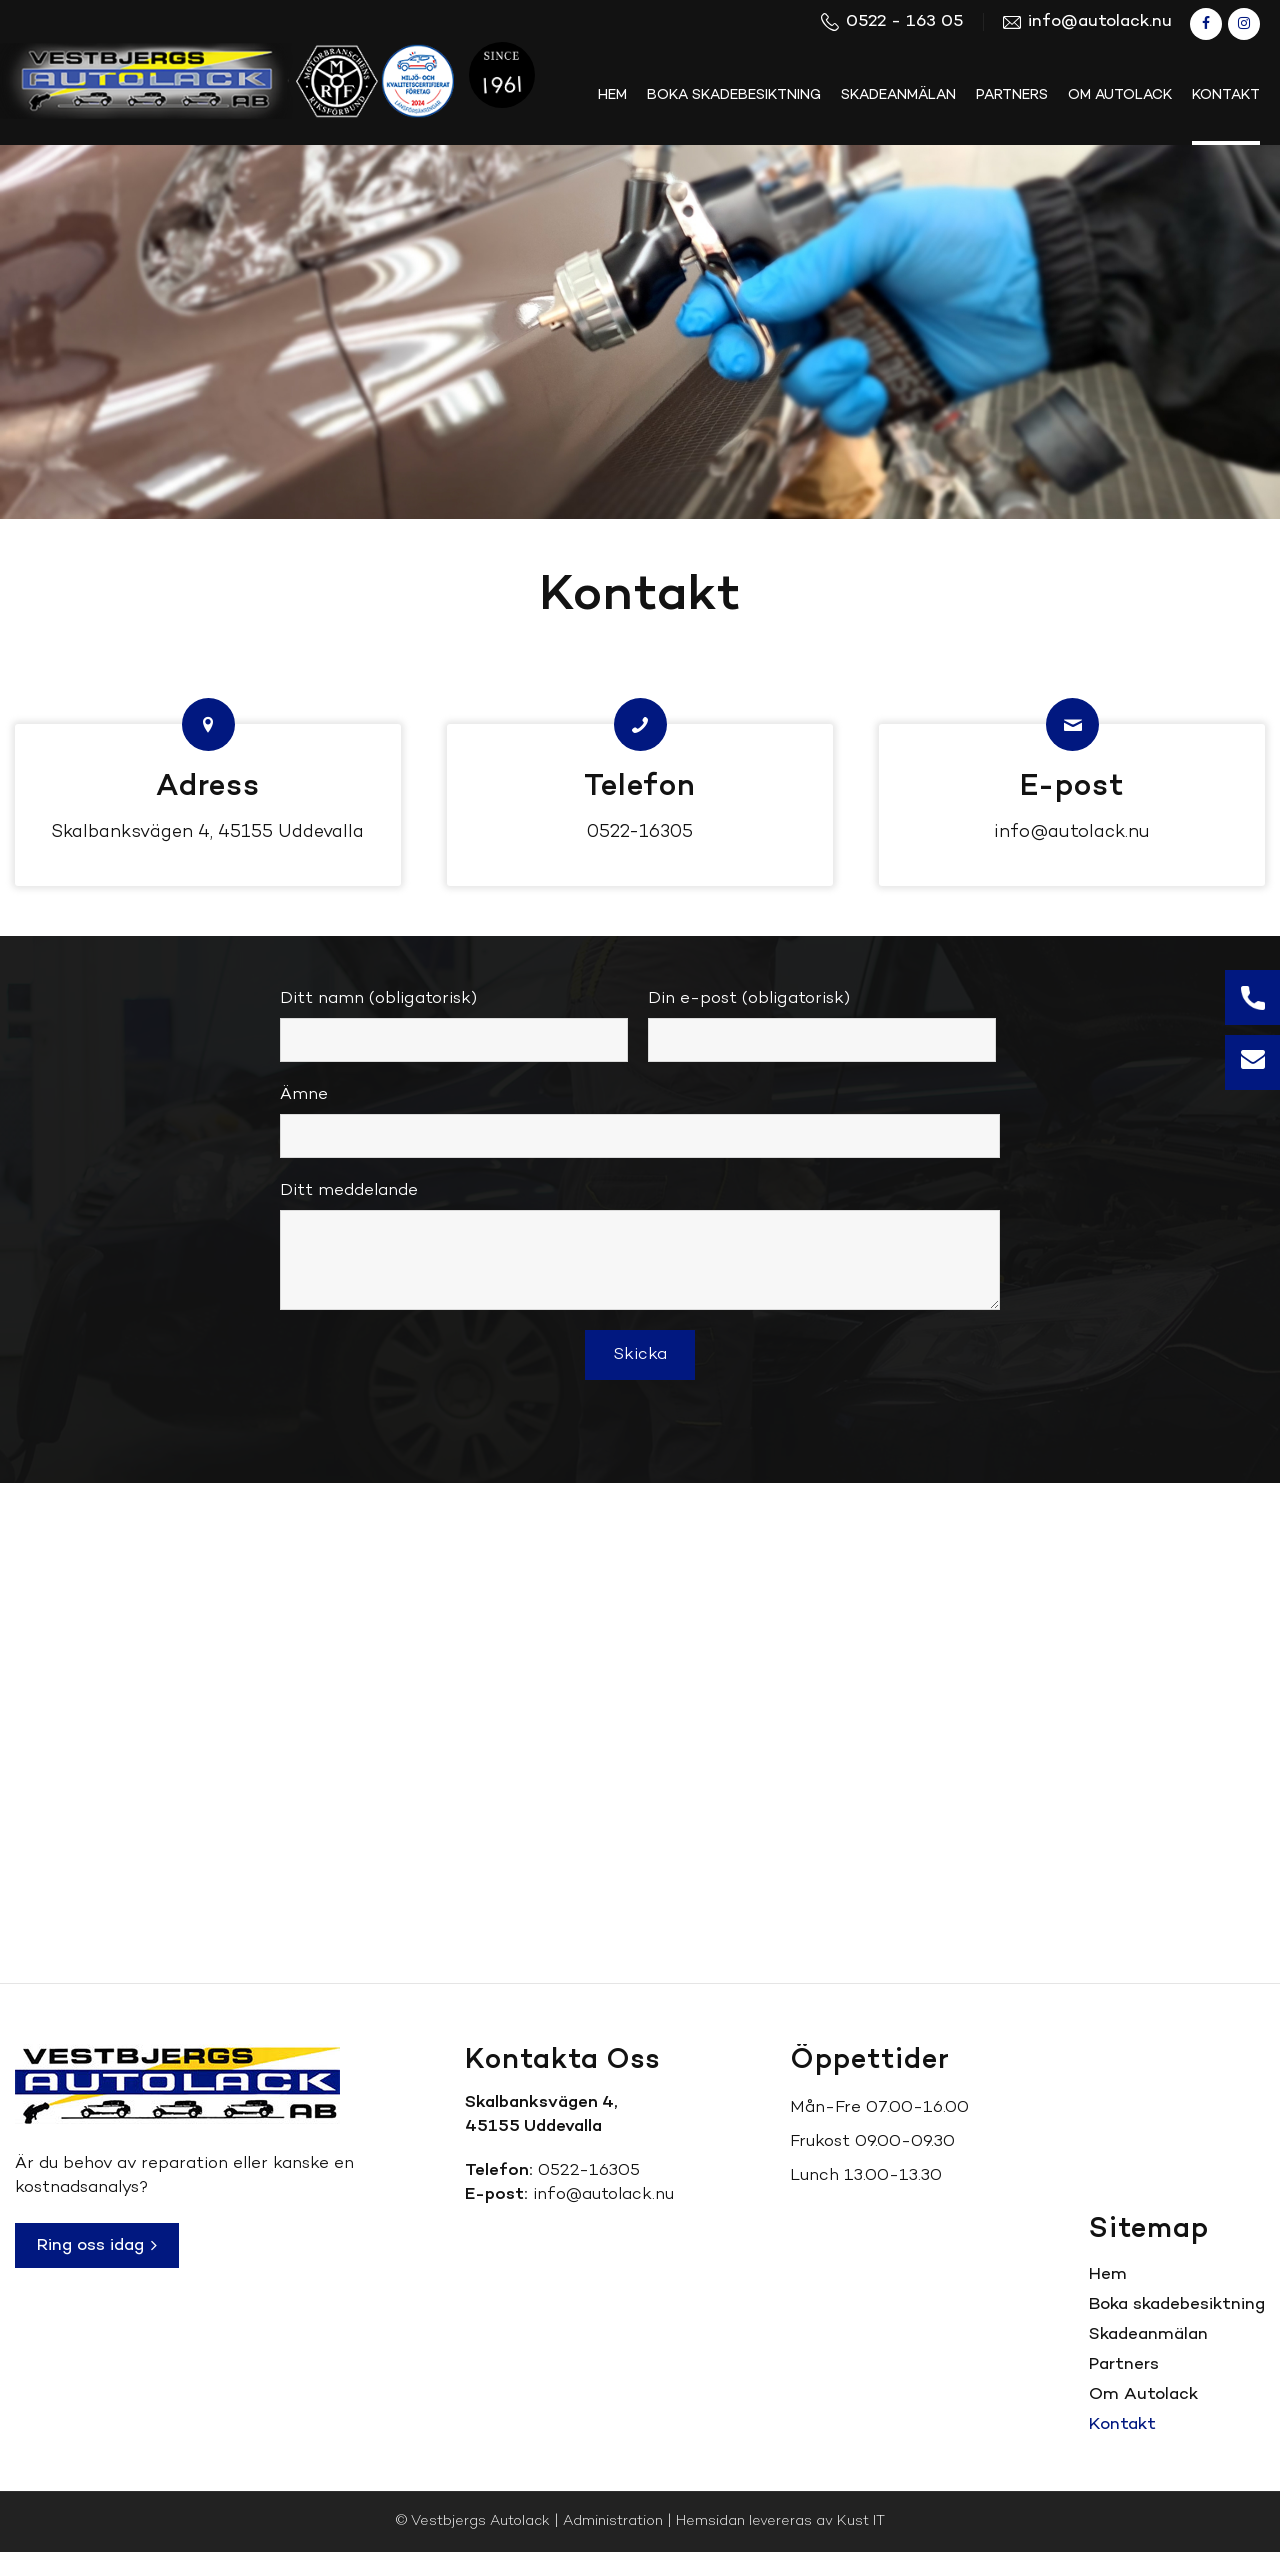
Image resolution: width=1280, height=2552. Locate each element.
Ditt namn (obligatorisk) (454, 1024)
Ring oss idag (97, 2245)
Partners (1124, 2364)
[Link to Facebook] (1206, 24)
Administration (613, 2521)
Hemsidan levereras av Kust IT (780, 2521)
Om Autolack (1143, 2394)
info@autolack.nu (1072, 832)
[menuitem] (612, 96)
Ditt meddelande (640, 1244)
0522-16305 (640, 832)
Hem (1108, 2274)
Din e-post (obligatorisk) (822, 1024)
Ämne (640, 1120)
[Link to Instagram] (1244, 24)
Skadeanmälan (1148, 2334)
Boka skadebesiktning (1177, 2304)
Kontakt (1122, 2424)
